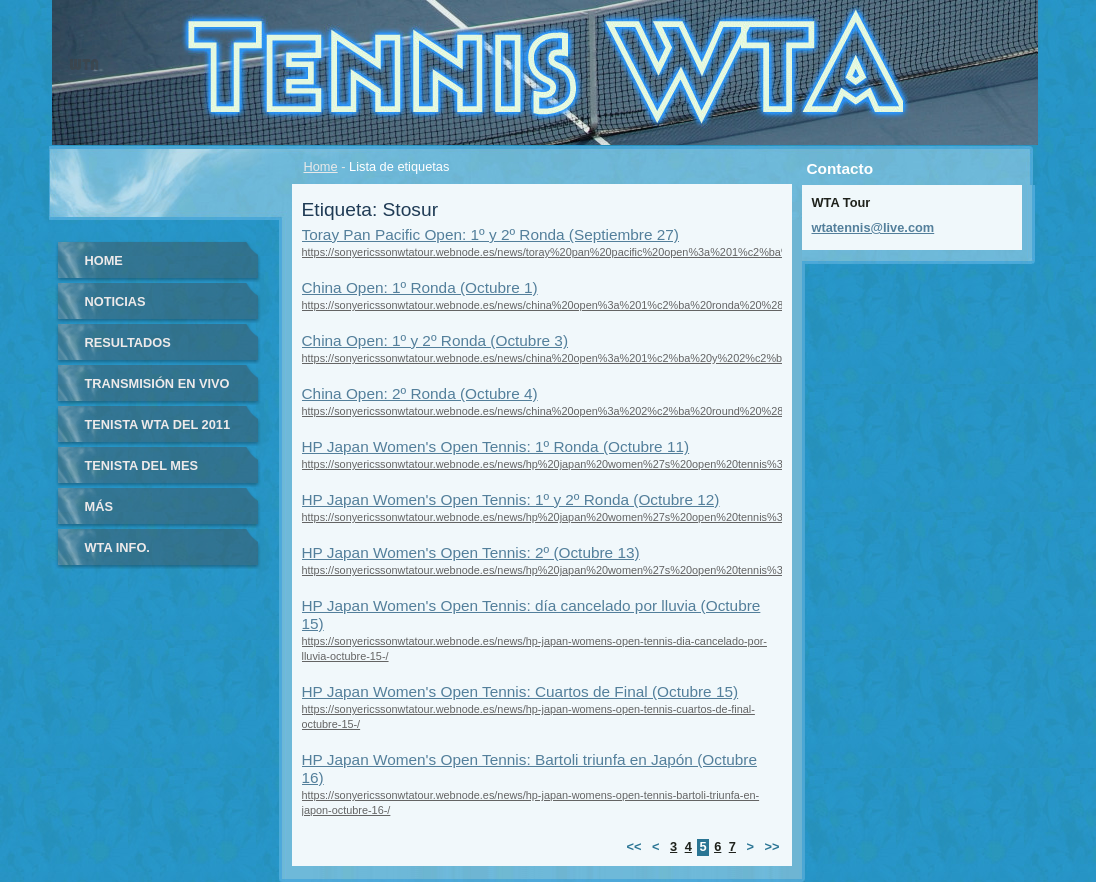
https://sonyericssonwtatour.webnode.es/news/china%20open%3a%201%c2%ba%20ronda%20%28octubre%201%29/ (587, 305)
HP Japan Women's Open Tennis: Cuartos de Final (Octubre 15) (520, 691)
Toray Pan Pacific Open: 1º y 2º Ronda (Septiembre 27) (490, 234)
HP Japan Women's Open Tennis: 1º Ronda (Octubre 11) (496, 446)
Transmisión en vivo (157, 383)
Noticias (115, 301)
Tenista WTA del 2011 (158, 424)
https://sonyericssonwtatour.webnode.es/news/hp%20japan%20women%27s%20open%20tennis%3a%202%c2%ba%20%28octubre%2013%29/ (650, 570)
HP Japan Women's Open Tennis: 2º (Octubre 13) (471, 552)
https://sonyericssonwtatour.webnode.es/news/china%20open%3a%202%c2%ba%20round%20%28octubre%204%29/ (587, 411)
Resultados (128, 342)
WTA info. (117, 547)
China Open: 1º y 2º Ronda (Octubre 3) (435, 340)
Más (99, 506)
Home (321, 166)
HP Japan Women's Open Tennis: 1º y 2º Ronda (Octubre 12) (511, 499)
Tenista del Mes (142, 465)
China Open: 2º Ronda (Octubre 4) (420, 393)
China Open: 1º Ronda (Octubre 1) (420, 287)
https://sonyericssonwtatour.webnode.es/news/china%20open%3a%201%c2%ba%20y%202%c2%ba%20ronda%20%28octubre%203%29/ (636, 358)
